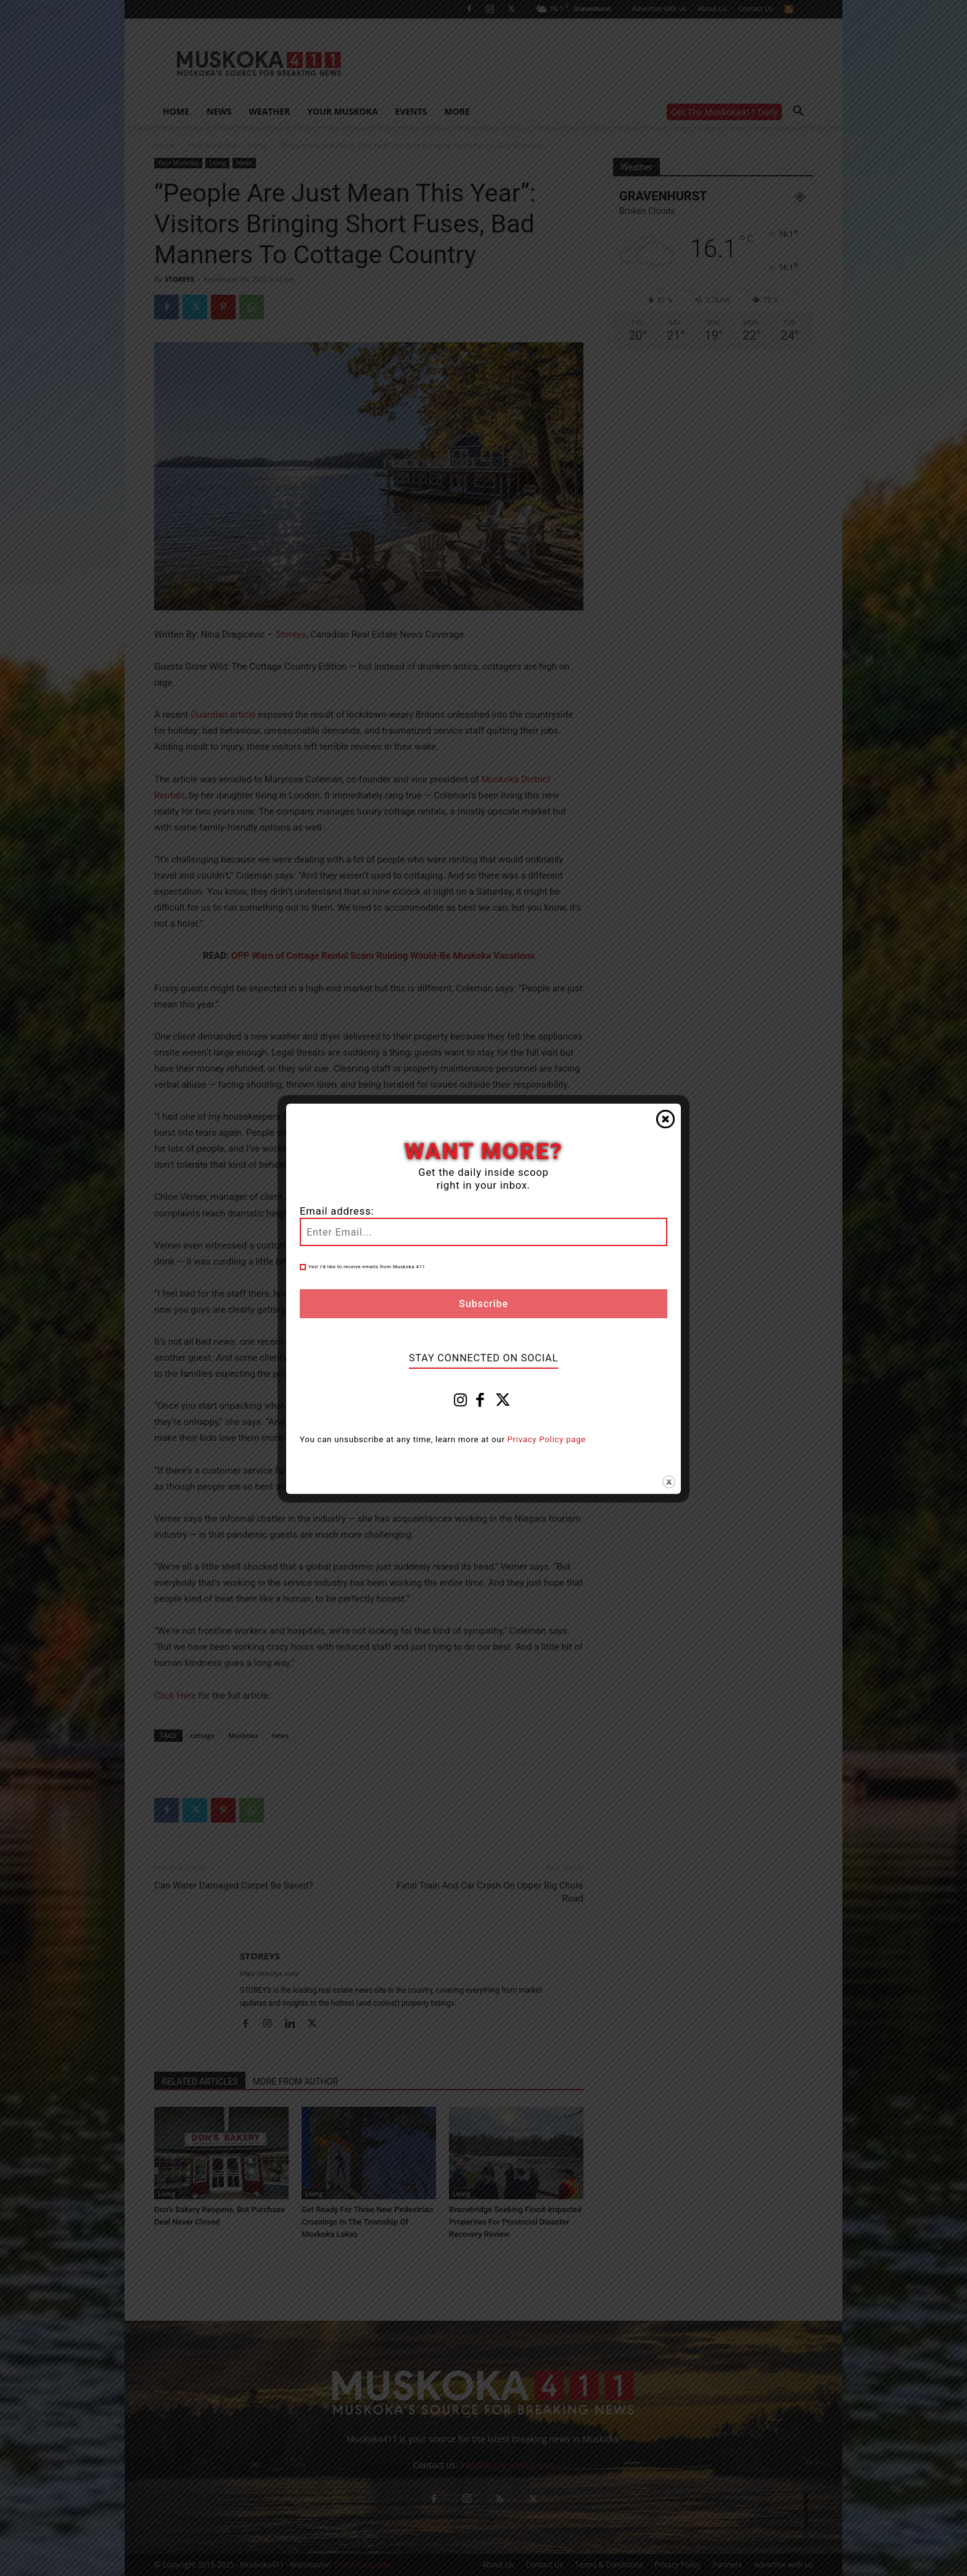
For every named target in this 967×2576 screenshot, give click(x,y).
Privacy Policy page (547, 1439)
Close (665, 1119)
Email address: (337, 1211)
